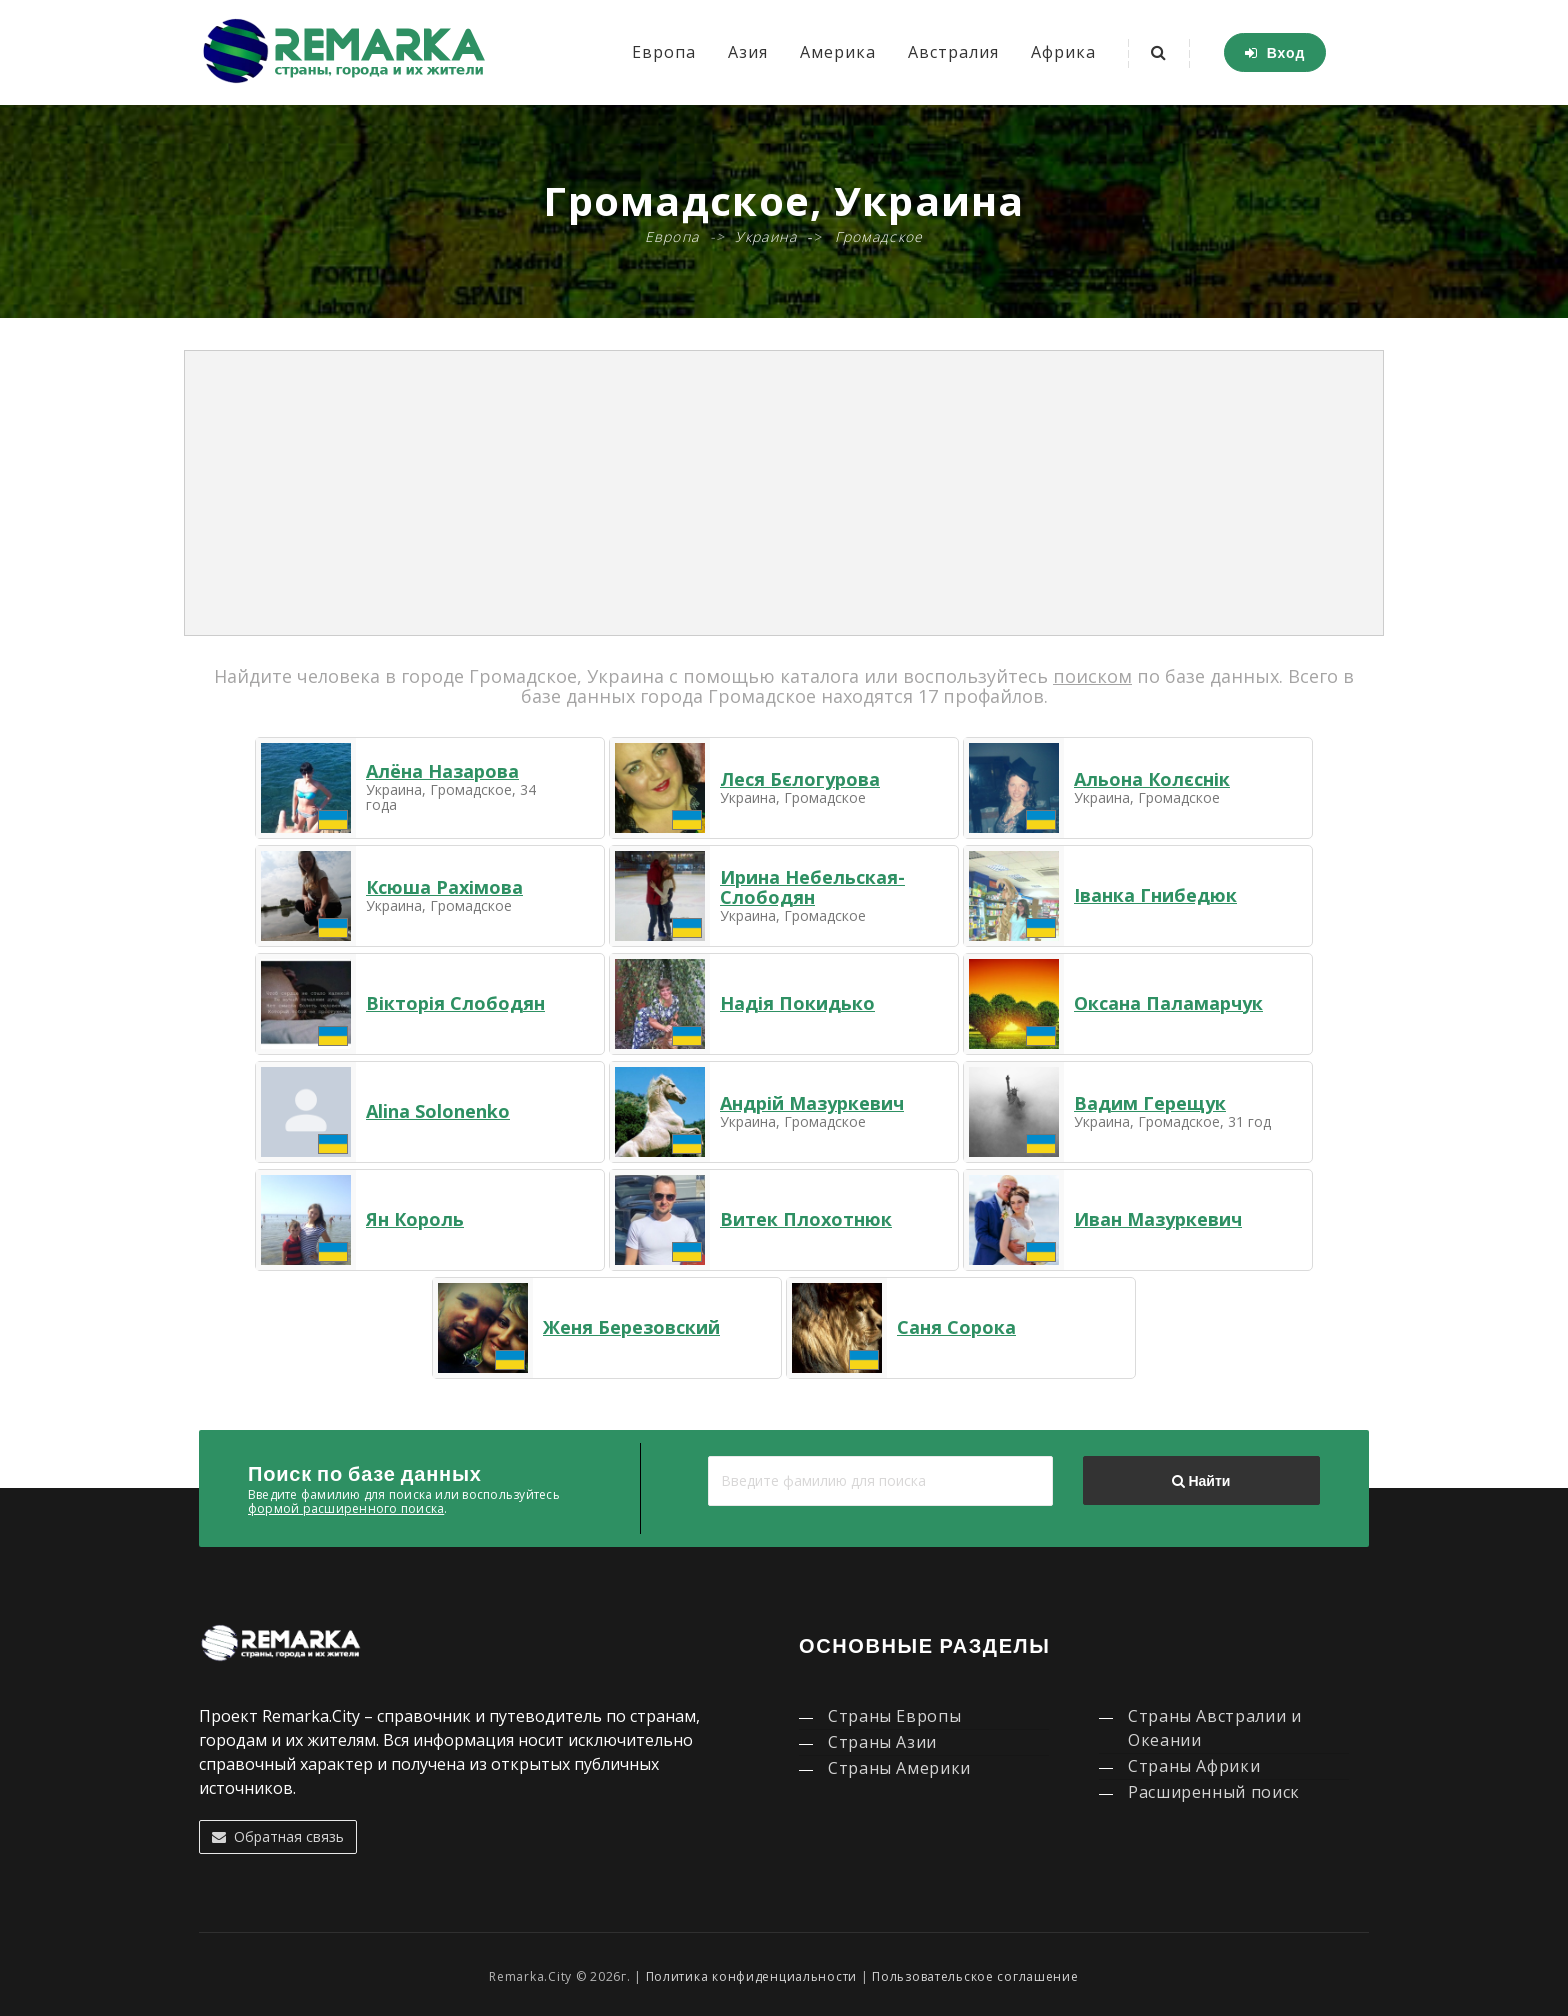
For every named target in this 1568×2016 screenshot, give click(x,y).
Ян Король (415, 1219)
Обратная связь (278, 1836)
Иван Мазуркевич (1158, 1219)
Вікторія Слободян (455, 1003)
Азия (748, 52)
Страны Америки (899, 1768)
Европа (664, 52)
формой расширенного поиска (346, 1508)
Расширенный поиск (1214, 1792)
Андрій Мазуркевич (812, 1103)
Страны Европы (894, 1716)
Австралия (953, 52)
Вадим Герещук (1150, 1103)
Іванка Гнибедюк (1155, 895)
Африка (1063, 52)
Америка (838, 52)
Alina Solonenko (438, 1111)
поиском (1092, 676)
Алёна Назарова (442, 771)
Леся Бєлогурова (800, 779)
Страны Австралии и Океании (1215, 1728)
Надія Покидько (797, 1003)
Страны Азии (882, 1742)
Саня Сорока (956, 1327)
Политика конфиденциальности (751, 1976)
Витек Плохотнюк (806, 1219)
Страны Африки (1194, 1766)
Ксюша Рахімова (444, 887)
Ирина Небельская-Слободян (812, 887)
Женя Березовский (631, 1327)
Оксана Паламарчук (1168, 1003)
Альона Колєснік (1152, 779)
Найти (1201, 1481)
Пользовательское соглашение (975, 1976)
